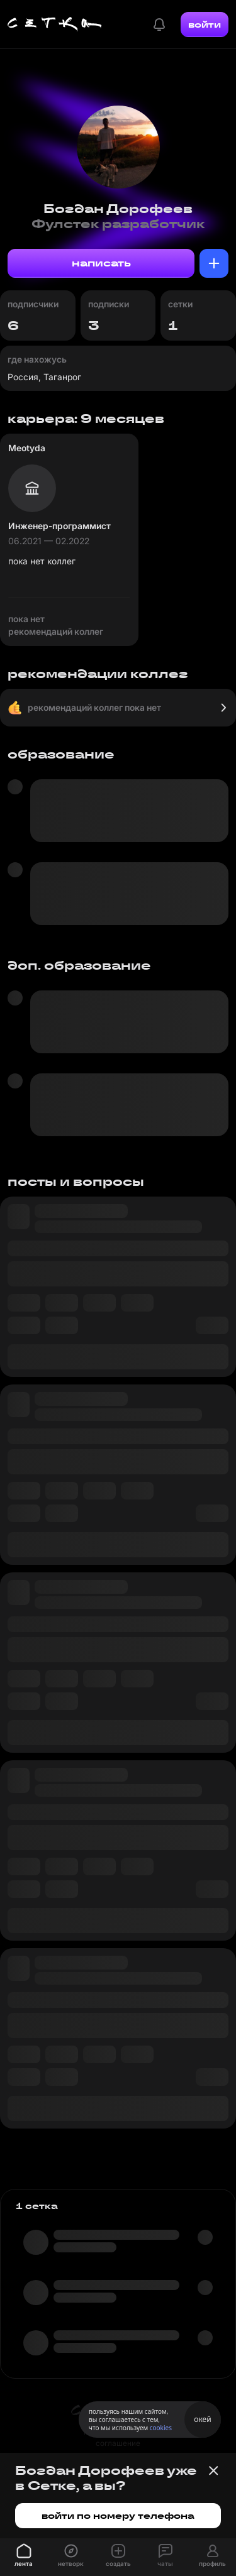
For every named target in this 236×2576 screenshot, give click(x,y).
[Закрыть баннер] (213, 2470)
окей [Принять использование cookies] (202, 2419)
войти (204, 24)
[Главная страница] (55, 24)
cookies (161, 2427)
